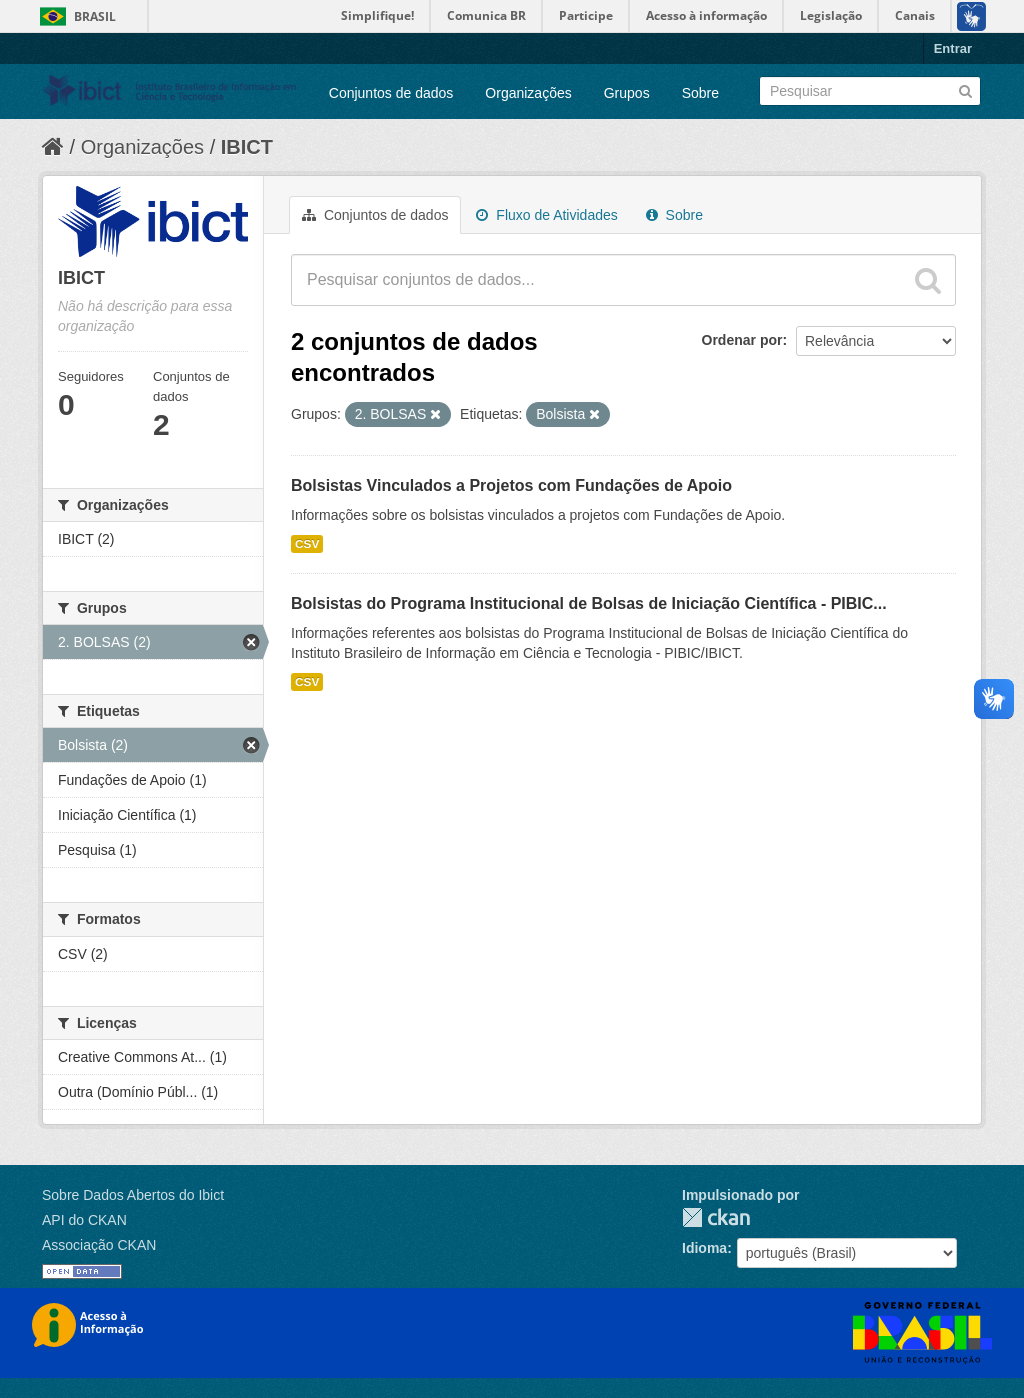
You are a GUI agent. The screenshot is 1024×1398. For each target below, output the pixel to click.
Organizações (528, 93)
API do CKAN (84, 1220)
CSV (307, 544)
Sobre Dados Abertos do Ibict (133, 1195)
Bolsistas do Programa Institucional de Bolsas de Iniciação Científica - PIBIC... (589, 603)
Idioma (704, 1248)
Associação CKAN (99, 1245)
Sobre (700, 93)
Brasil (95, 16)
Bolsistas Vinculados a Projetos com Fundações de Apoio (511, 485)
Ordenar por (742, 340)
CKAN (716, 1217)
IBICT (247, 147)
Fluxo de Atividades (546, 215)
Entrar (953, 48)
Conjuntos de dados (391, 93)
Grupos (627, 93)
